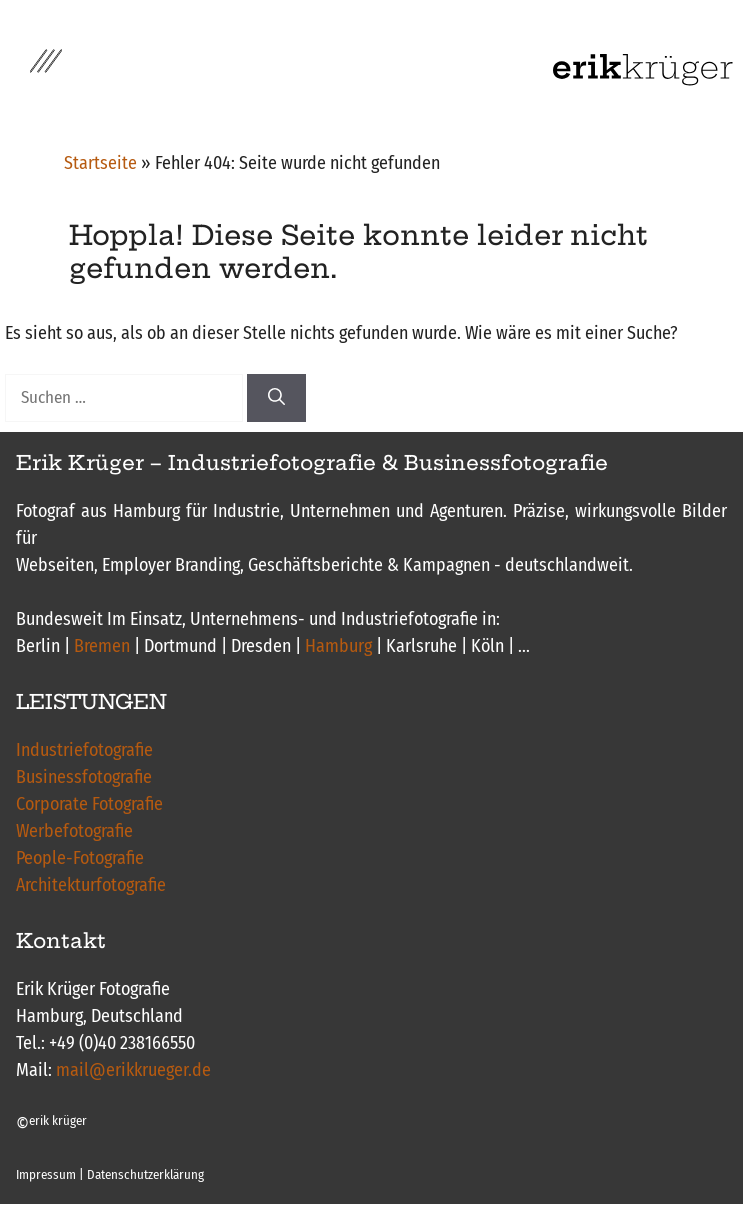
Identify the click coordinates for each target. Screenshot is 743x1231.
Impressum (46, 1174)
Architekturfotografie (91, 885)
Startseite (100, 163)
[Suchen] (276, 398)
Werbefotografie (74, 831)
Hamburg (338, 646)
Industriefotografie (84, 750)
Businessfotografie (84, 777)
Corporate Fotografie (89, 804)
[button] (46, 70)
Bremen (102, 646)
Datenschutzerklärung (145, 1174)
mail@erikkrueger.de (133, 1070)
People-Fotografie (80, 858)
